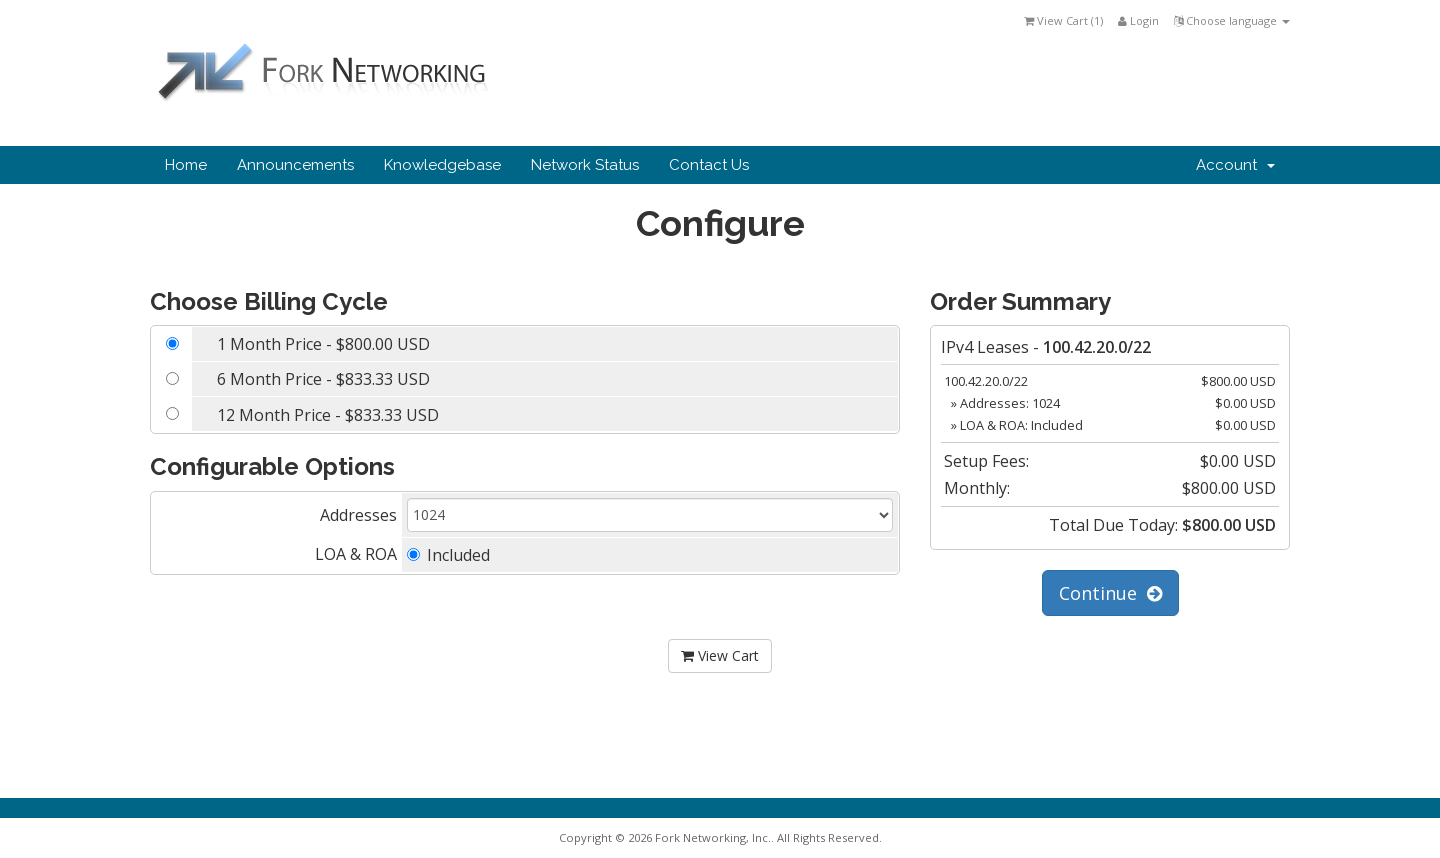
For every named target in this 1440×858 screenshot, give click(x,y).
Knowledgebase (442, 165)
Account (1235, 165)
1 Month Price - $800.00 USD (323, 344)
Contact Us (709, 165)
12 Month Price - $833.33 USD (328, 415)
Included (448, 555)
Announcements (295, 165)
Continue (1110, 593)
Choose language (1232, 20)
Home (186, 165)
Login (1138, 20)
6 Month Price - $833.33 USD (323, 379)
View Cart (720, 655)
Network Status (585, 165)
